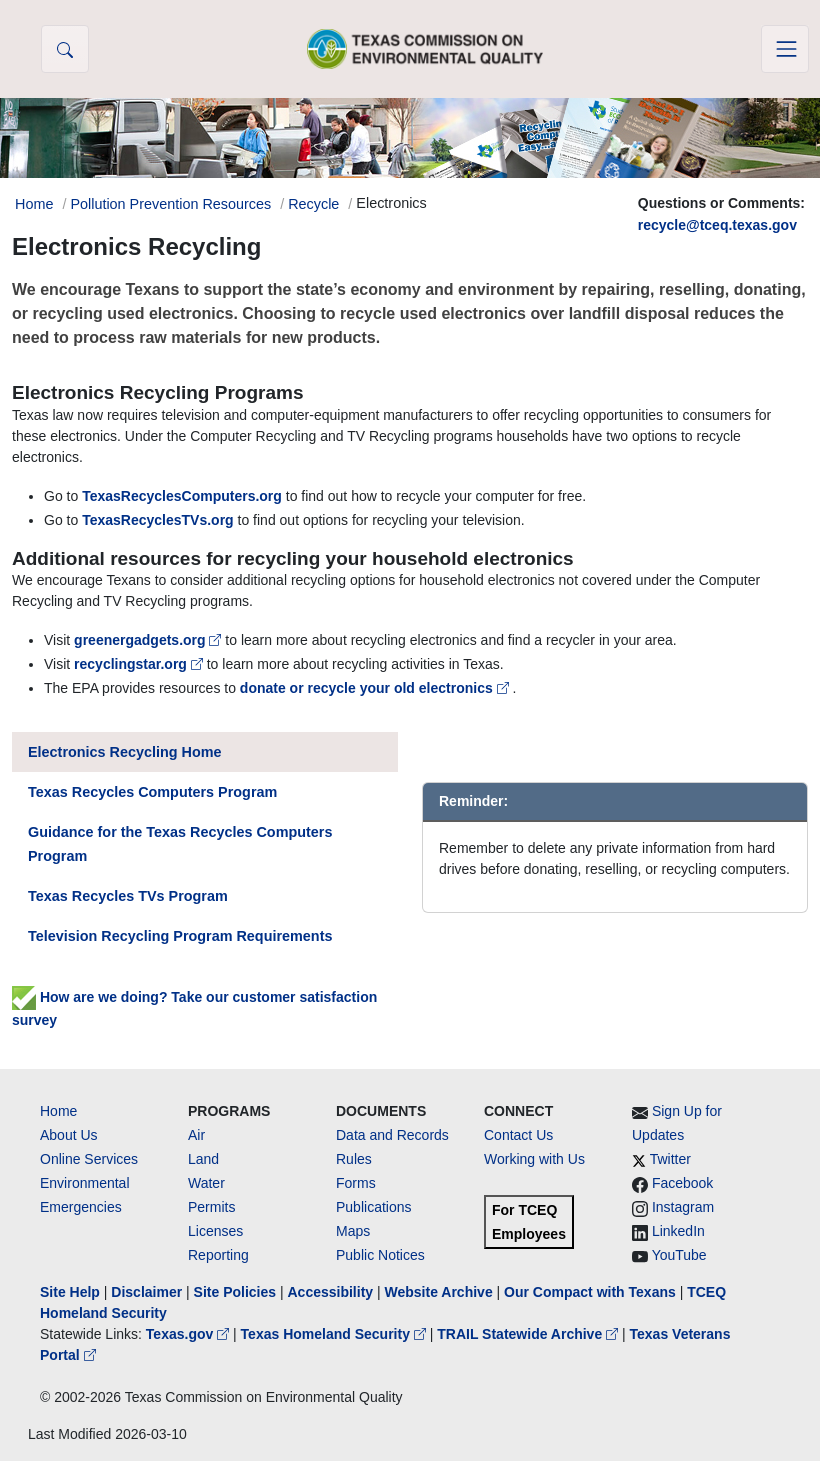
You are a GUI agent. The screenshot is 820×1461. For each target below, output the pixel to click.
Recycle (313, 204)
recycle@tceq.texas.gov (717, 225)
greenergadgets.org (149, 640)
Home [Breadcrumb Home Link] (34, 204)
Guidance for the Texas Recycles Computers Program (180, 844)
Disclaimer (146, 1292)
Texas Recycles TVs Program (128, 896)
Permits (211, 1207)
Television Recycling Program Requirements (180, 936)
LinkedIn (678, 1231)
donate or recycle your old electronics (376, 688)
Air (196, 1135)
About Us (69, 1135)
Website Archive (439, 1292)
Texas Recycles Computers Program (152, 792)
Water (206, 1183)
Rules (354, 1159)
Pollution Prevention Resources (170, 204)
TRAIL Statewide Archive (529, 1334)
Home (58, 1111)
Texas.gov (189, 1334)
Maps (353, 1231)
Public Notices (380, 1255)
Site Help (70, 1292)
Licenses (215, 1231)
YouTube (679, 1255)
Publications (374, 1207)
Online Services (89, 1159)
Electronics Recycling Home (125, 752)
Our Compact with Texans (590, 1292)
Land (203, 1159)
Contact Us (518, 1135)
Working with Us (534, 1159)
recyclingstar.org (140, 664)
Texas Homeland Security (335, 1334)
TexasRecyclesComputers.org (182, 496)
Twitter (670, 1159)
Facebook (682, 1183)
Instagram (683, 1207)
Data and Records (392, 1135)
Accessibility (332, 1292)
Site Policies (235, 1292)
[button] (65, 49)
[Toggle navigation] (785, 49)
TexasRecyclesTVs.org (158, 520)
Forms (356, 1183)
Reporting (218, 1255)
